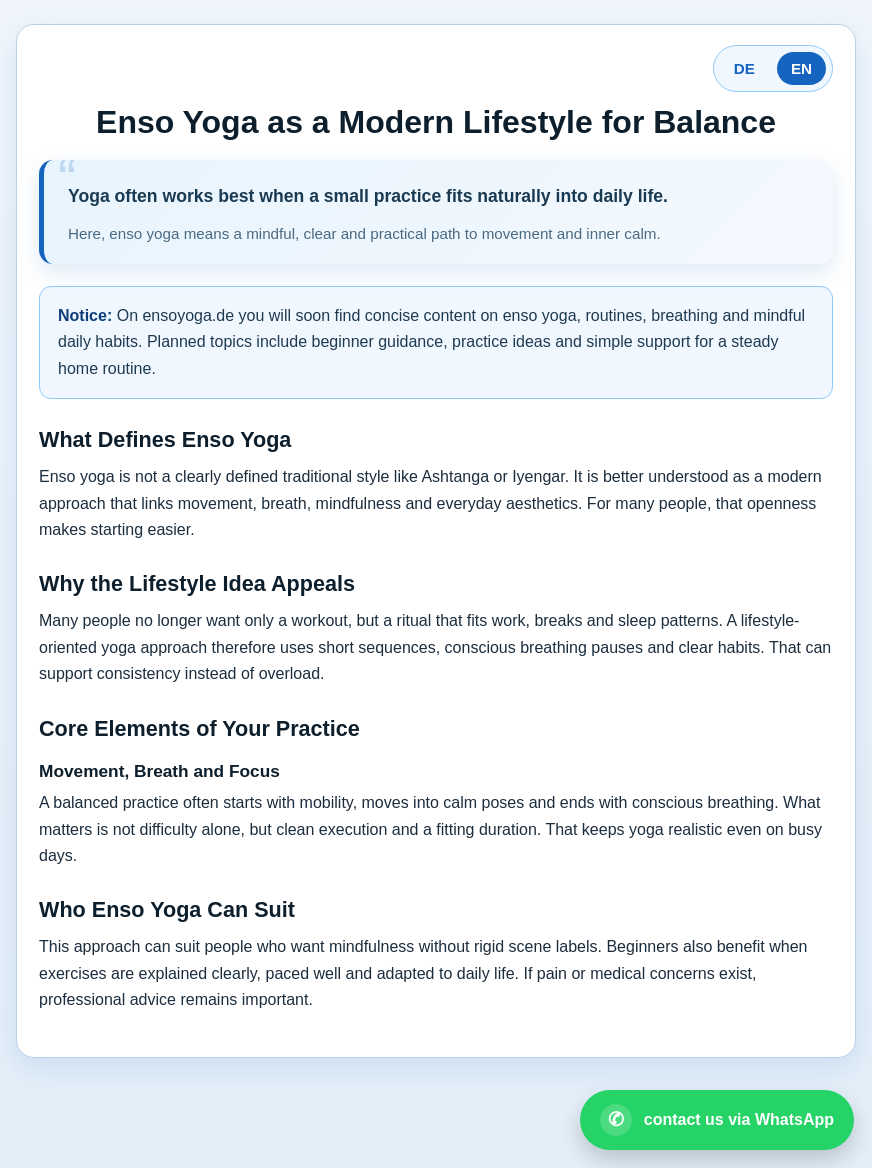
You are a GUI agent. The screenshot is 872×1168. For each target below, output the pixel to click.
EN (801, 68)
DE (744, 68)
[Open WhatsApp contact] (717, 1120)
